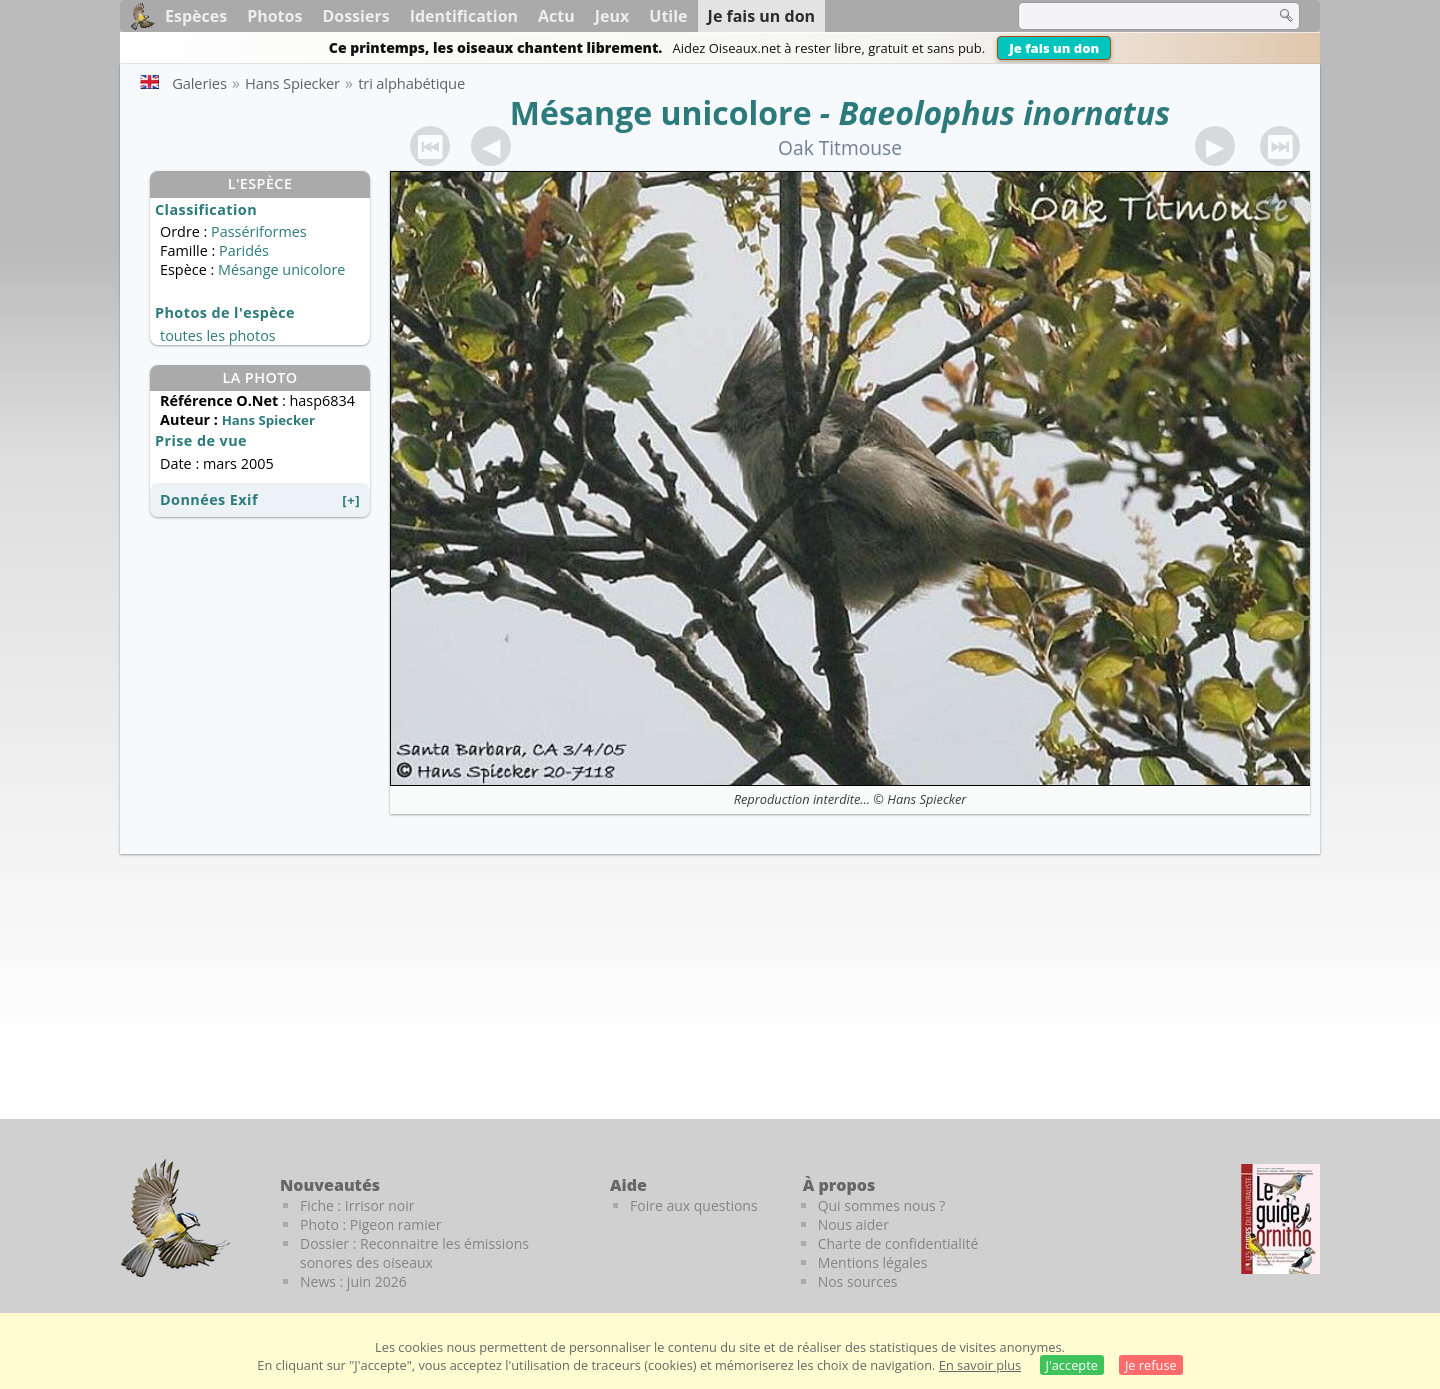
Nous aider (853, 1224)
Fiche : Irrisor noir (357, 1205)
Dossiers (355, 16)
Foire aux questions (694, 1205)
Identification (464, 16)
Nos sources (858, 1281)
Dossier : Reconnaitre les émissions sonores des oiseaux (414, 1253)
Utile (668, 16)
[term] (1134, 16)
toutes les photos (218, 335)
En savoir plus (980, 1365)
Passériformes (259, 231)
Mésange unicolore (661, 112)
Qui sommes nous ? (882, 1205)
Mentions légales (873, 1262)
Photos (274, 16)
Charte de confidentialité (898, 1243)
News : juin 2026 (353, 1281)
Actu (556, 16)
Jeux (612, 16)
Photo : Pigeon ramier (370, 1224)
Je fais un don (1054, 48)
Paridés (244, 250)
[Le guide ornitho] (1280, 1219)
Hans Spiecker (926, 799)
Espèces (196, 16)
